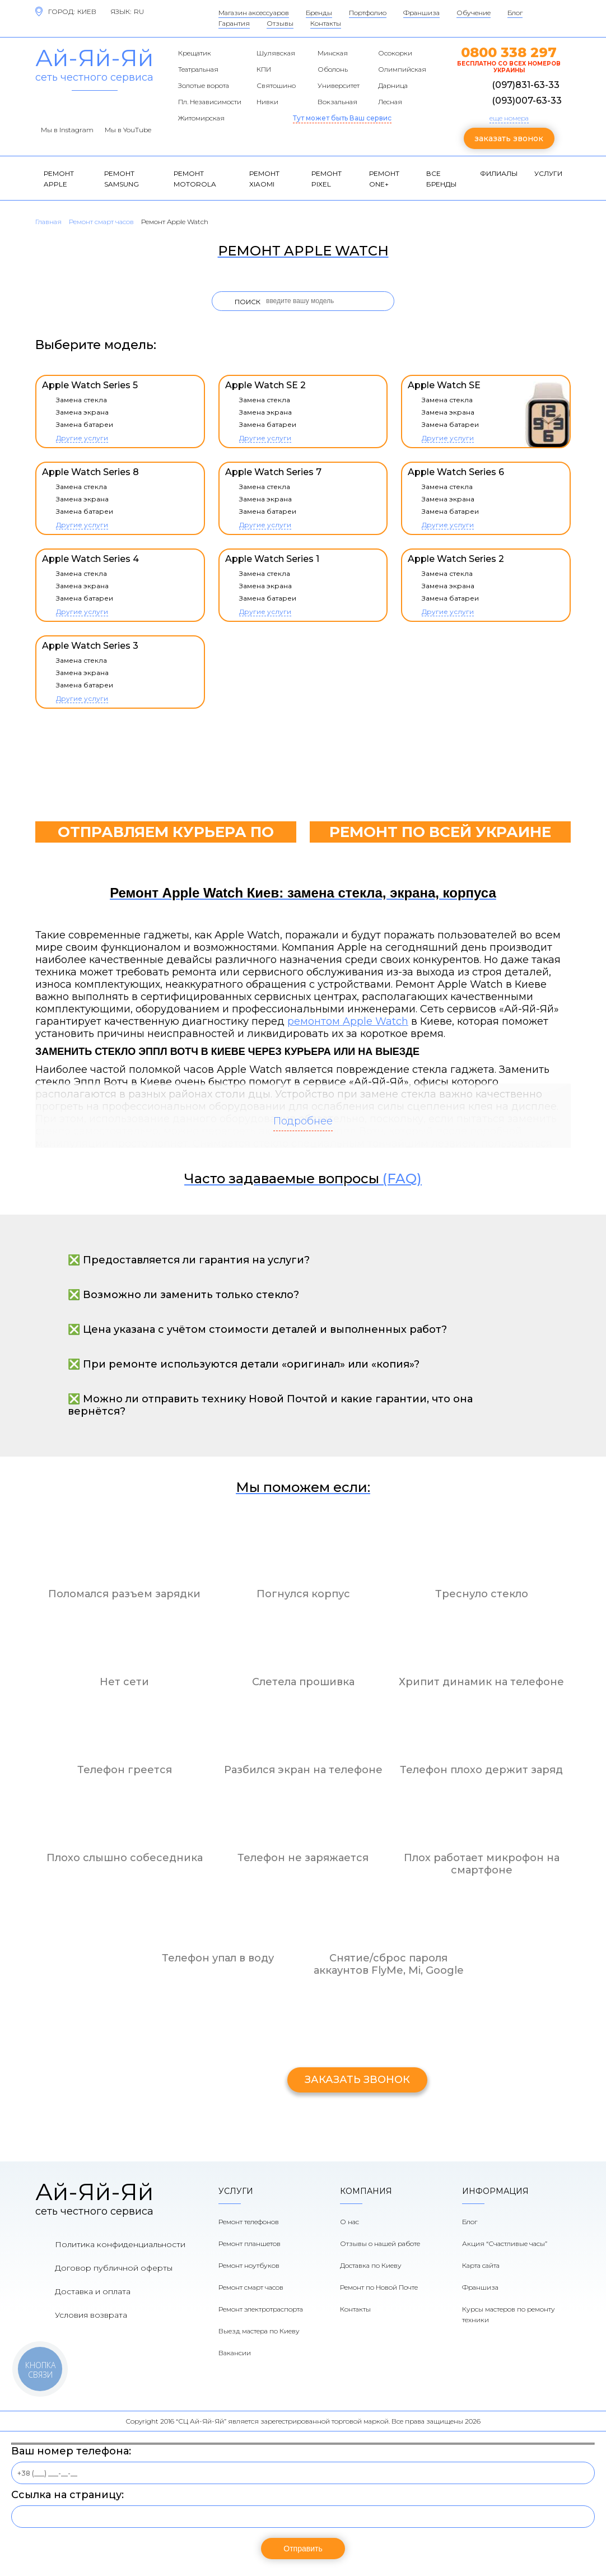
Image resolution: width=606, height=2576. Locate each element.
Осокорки (395, 53)
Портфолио (367, 12)
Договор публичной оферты (114, 2268)
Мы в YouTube (128, 129)
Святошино (276, 85)
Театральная (198, 69)
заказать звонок (508, 138)
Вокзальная (337, 101)
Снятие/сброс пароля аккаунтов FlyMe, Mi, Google (389, 1964)
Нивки (267, 101)
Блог (515, 12)
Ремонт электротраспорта (260, 2309)
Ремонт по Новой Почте (379, 2287)
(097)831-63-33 (526, 85)
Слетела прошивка (303, 1682)
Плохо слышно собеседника (124, 1858)
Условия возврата (91, 2315)
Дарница (393, 85)
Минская (333, 53)
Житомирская (201, 118)
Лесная (390, 101)
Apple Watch (375, 1021)
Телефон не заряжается (303, 1858)
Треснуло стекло (481, 1594)
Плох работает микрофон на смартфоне (482, 1864)
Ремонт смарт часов (250, 2287)
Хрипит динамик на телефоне (481, 1682)
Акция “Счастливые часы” (504, 2243)
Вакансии (234, 2353)
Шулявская (276, 53)
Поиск (247, 301)
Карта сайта (481, 2265)
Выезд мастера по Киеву (259, 2331)
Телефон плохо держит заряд (481, 1770)
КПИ (264, 69)
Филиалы (499, 173)
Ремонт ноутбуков (248, 2265)
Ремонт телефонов (248, 2221)
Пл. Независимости (209, 101)
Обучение (473, 12)
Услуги (548, 173)
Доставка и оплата (92, 2291)
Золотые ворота (203, 85)
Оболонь (333, 69)
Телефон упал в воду (218, 1958)
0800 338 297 (509, 52)
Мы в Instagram (67, 129)
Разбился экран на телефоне (303, 1770)
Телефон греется (124, 1770)
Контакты (325, 23)
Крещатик (194, 53)
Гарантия (234, 23)
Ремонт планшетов (249, 2243)
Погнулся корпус (303, 1594)
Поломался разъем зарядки (124, 1594)
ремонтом (315, 1021)
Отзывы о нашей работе (380, 2243)
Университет (339, 85)
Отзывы (280, 23)
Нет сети (124, 1682)
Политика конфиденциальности (120, 2244)
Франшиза (421, 12)
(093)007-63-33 (527, 100)
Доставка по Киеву (371, 2265)
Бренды (319, 12)
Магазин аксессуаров (253, 12)
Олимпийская (402, 69)
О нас (349, 2221)
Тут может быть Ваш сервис (342, 118)
